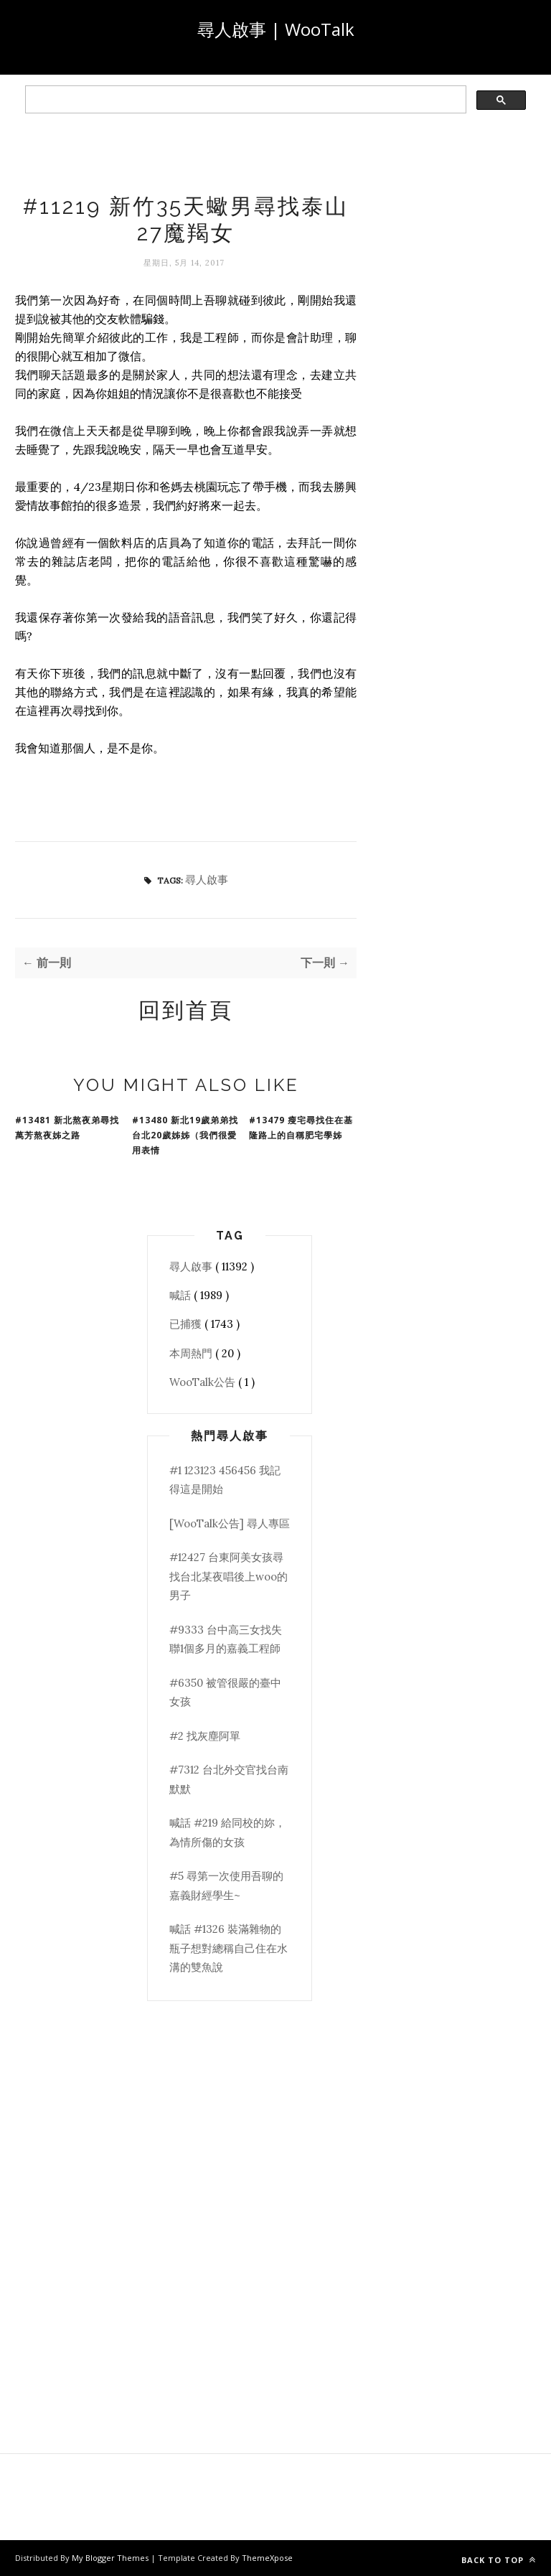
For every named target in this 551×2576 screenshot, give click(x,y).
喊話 (181, 1295)
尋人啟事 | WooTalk (275, 29)
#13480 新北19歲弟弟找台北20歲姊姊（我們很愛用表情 (185, 1135)
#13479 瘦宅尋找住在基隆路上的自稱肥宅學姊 (301, 1127)
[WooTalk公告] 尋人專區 (229, 1523)
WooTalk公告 (203, 1382)
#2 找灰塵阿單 (204, 1736)
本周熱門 (192, 1353)
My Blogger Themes (111, 2557)
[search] (244, 99)
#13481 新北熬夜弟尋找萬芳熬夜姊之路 (67, 1127)
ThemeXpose (267, 2557)
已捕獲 (186, 1324)
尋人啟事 (206, 879)
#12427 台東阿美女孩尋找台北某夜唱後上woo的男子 (228, 1576)
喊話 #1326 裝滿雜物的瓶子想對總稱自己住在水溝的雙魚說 (228, 1948)
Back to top (498, 2559)
